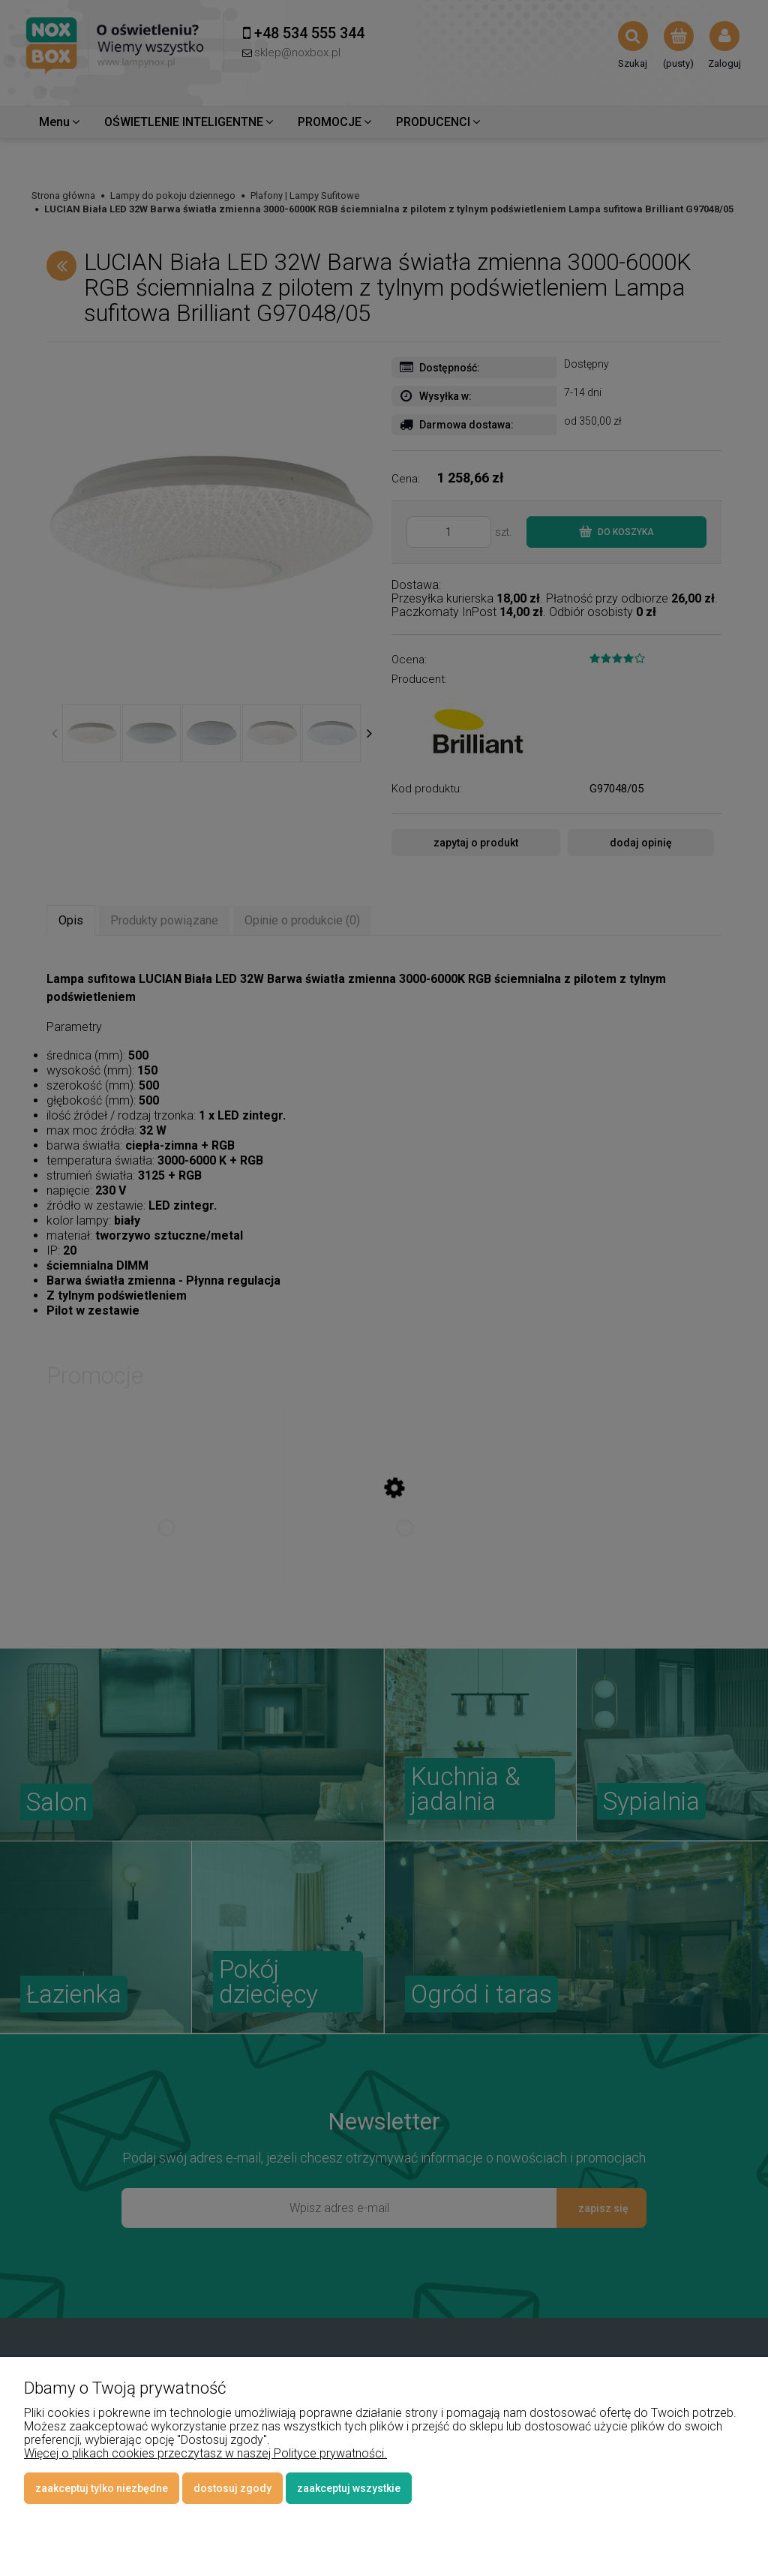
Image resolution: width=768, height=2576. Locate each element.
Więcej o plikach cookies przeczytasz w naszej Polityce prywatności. (205, 2453)
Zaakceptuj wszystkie (348, 2488)
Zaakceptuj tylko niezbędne (101, 2488)
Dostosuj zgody (233, 2488)
